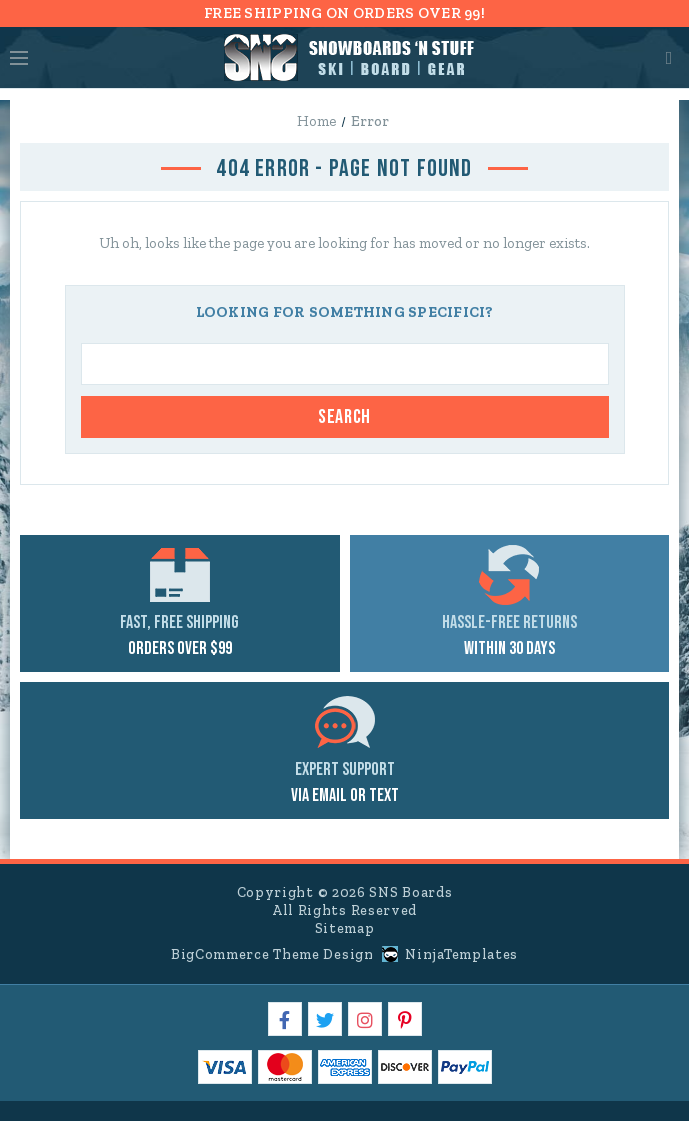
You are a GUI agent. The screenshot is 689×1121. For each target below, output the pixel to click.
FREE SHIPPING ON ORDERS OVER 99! (344, 13)
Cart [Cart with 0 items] (669, 58)
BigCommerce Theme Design (272, 954)
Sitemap (345, 928)
